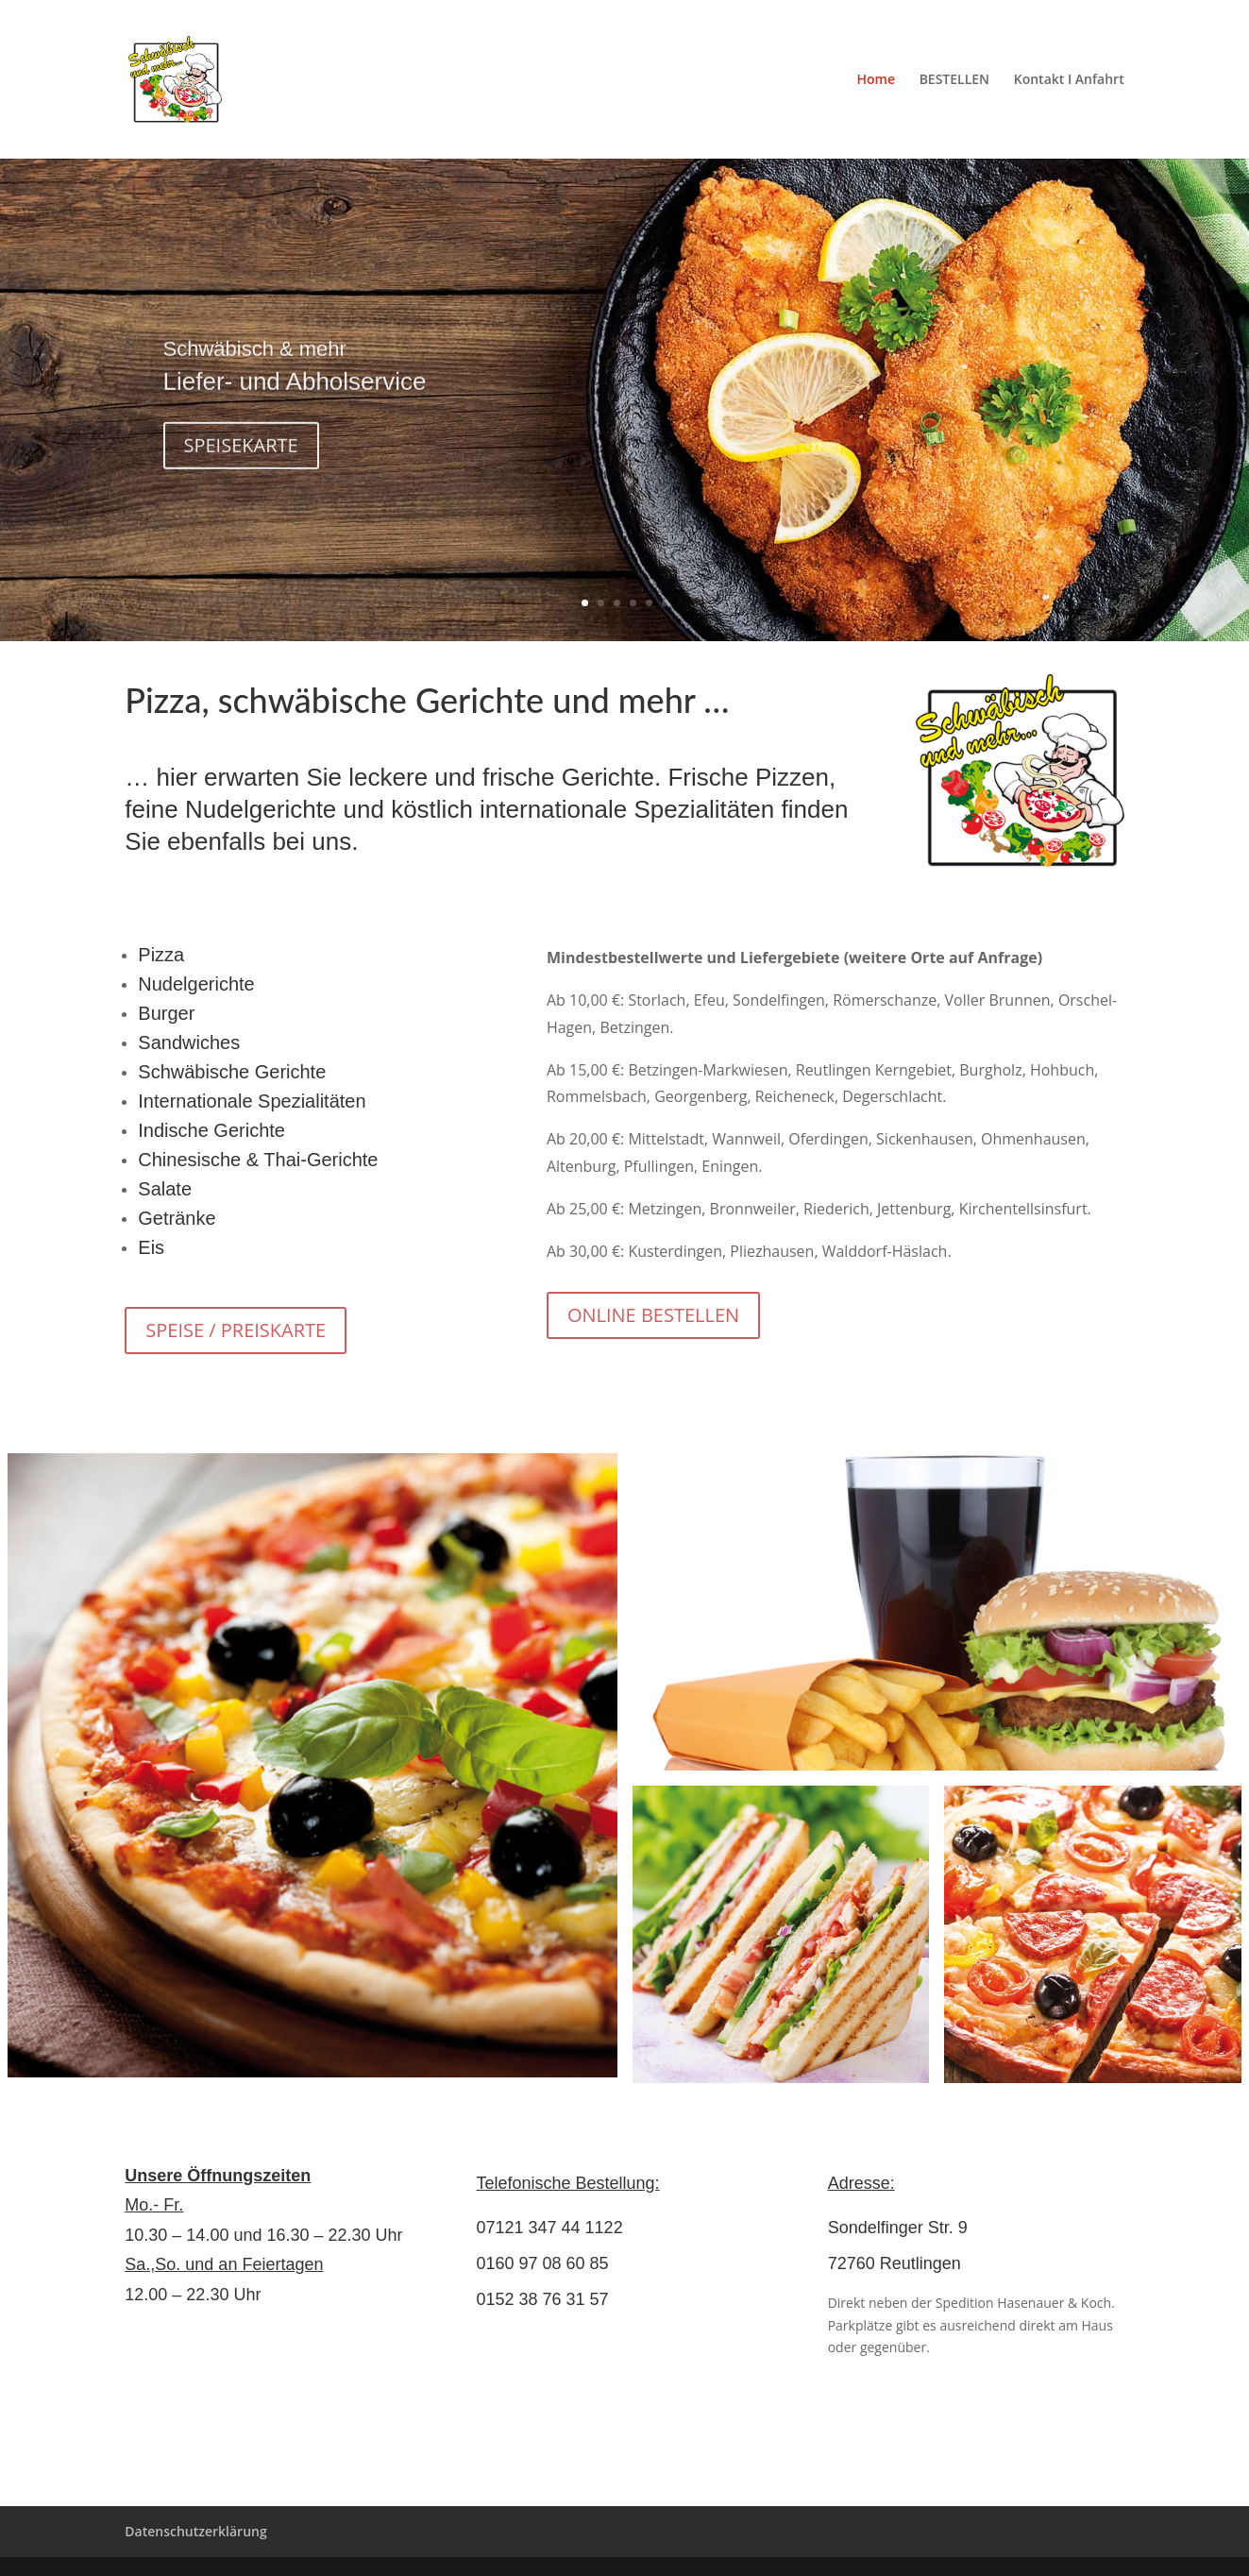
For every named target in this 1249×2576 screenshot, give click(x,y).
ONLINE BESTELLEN (653, 1315)
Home (875, 80)
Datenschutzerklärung (195, 2531)
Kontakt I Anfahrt (1069, 80)
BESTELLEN (954, 80)
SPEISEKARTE (241, 463)
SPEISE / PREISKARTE (235, 1330)
